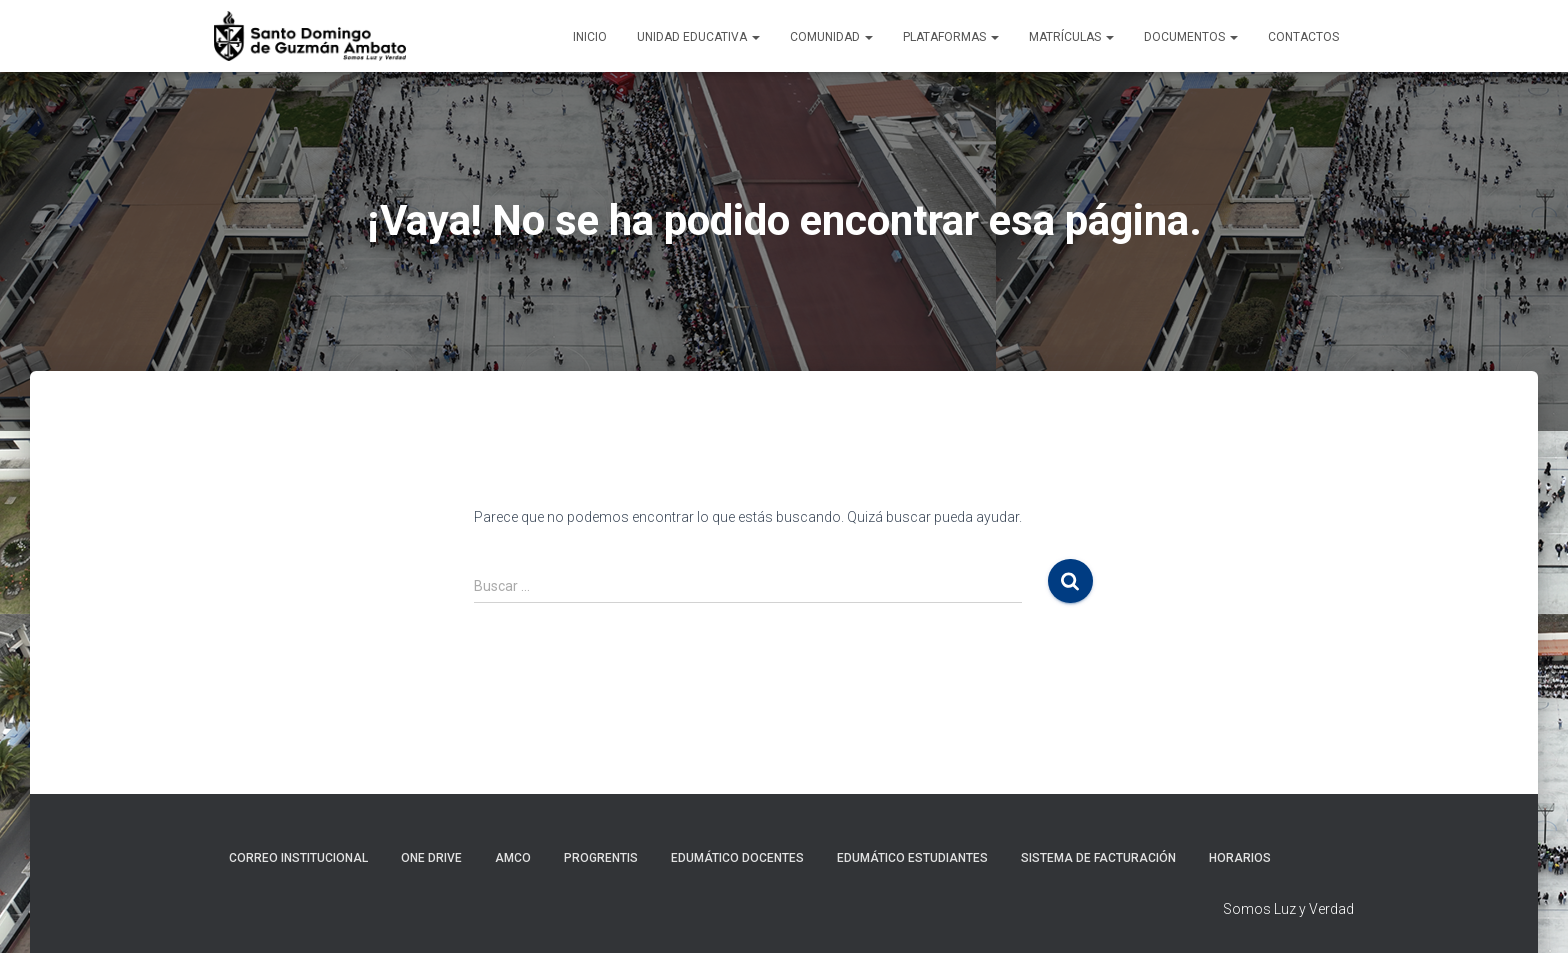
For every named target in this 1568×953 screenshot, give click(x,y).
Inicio (590, 37)
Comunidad (831, 37)
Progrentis (601, 858)
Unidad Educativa (698, 37)
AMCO (513, 858)
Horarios (1240, 858)
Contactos (1303, 37)
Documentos (1191, 37)
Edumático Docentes (737, 858)
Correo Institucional (298, 858)
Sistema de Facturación (1098, 858)
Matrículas (1071, 37)
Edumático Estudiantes (912, 858)
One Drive (431, 858)
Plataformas (951, 37)
